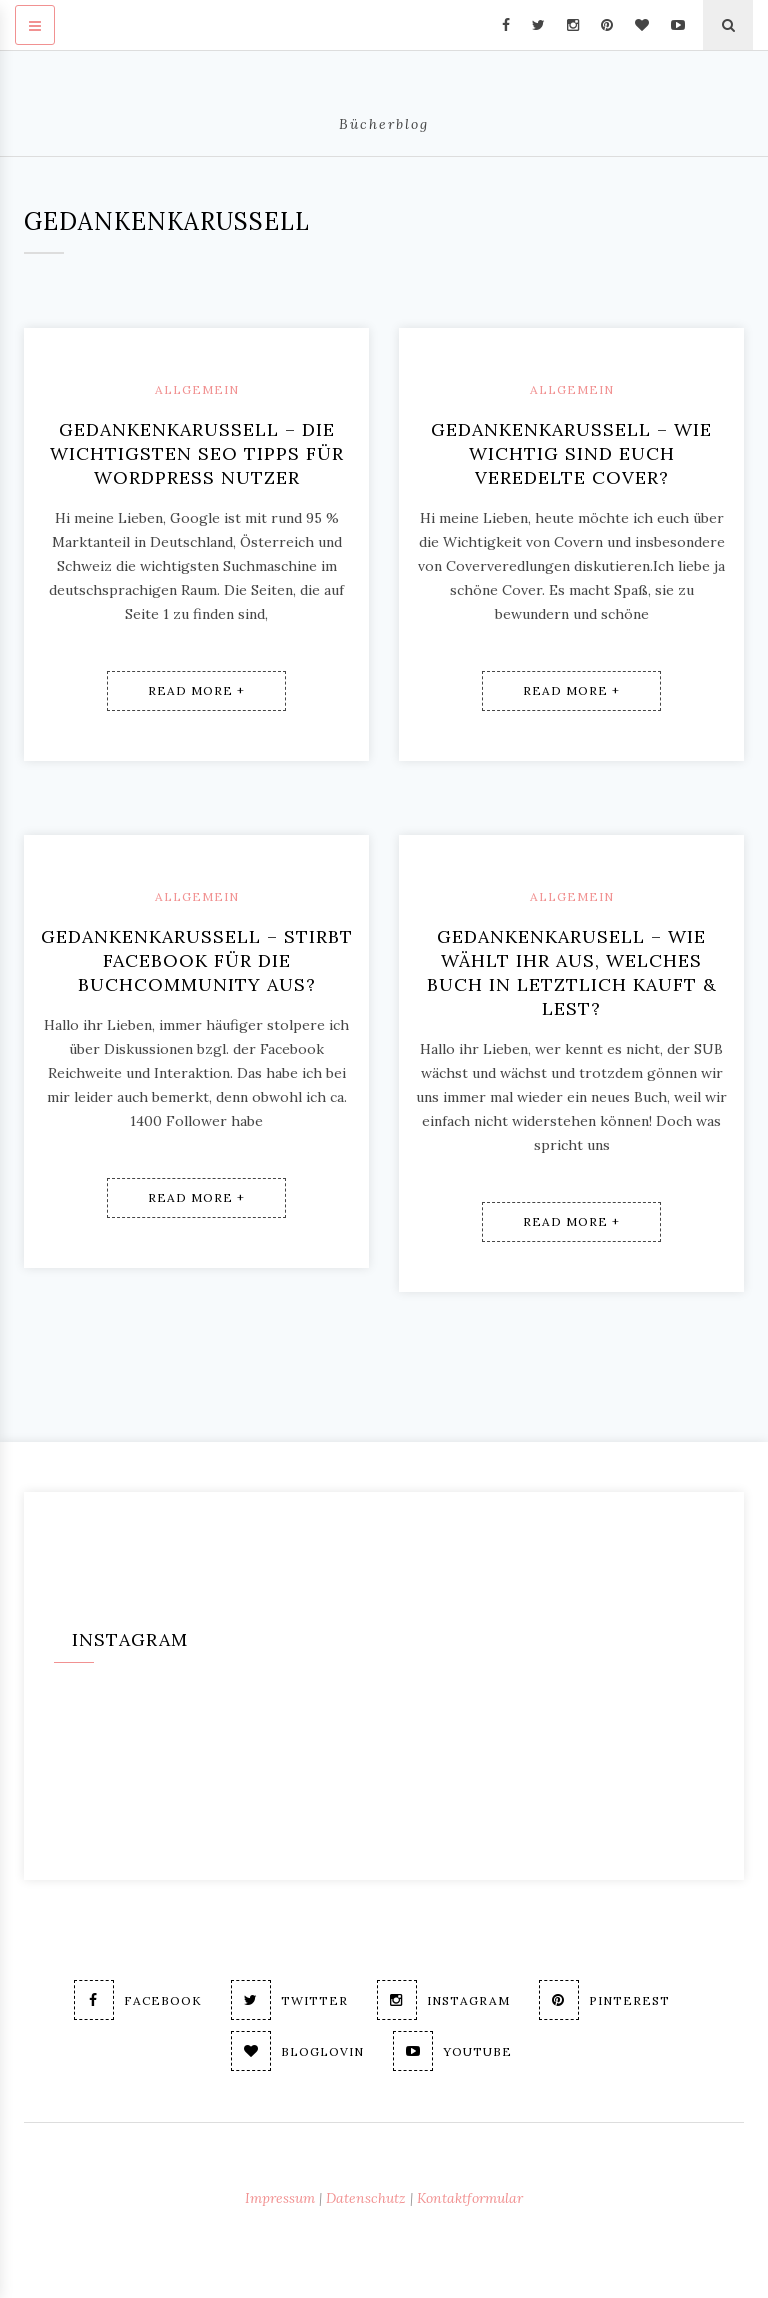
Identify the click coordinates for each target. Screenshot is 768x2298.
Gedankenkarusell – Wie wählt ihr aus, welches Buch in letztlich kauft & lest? (572, 972)
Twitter (289, 2000)
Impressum (280, 2198)
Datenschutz (366, 2198)
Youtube (452, 2051)
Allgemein (197, 389)
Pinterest (604, 2000)
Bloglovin (297, 2051)
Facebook (138, 2000)
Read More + (196, 690)
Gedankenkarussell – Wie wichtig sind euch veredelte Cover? (571, 453)
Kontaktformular (470, 2198)
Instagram (443, 2000)
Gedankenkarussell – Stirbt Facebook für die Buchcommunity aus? (197, 960)
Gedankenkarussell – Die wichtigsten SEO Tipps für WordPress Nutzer (197, 453)
